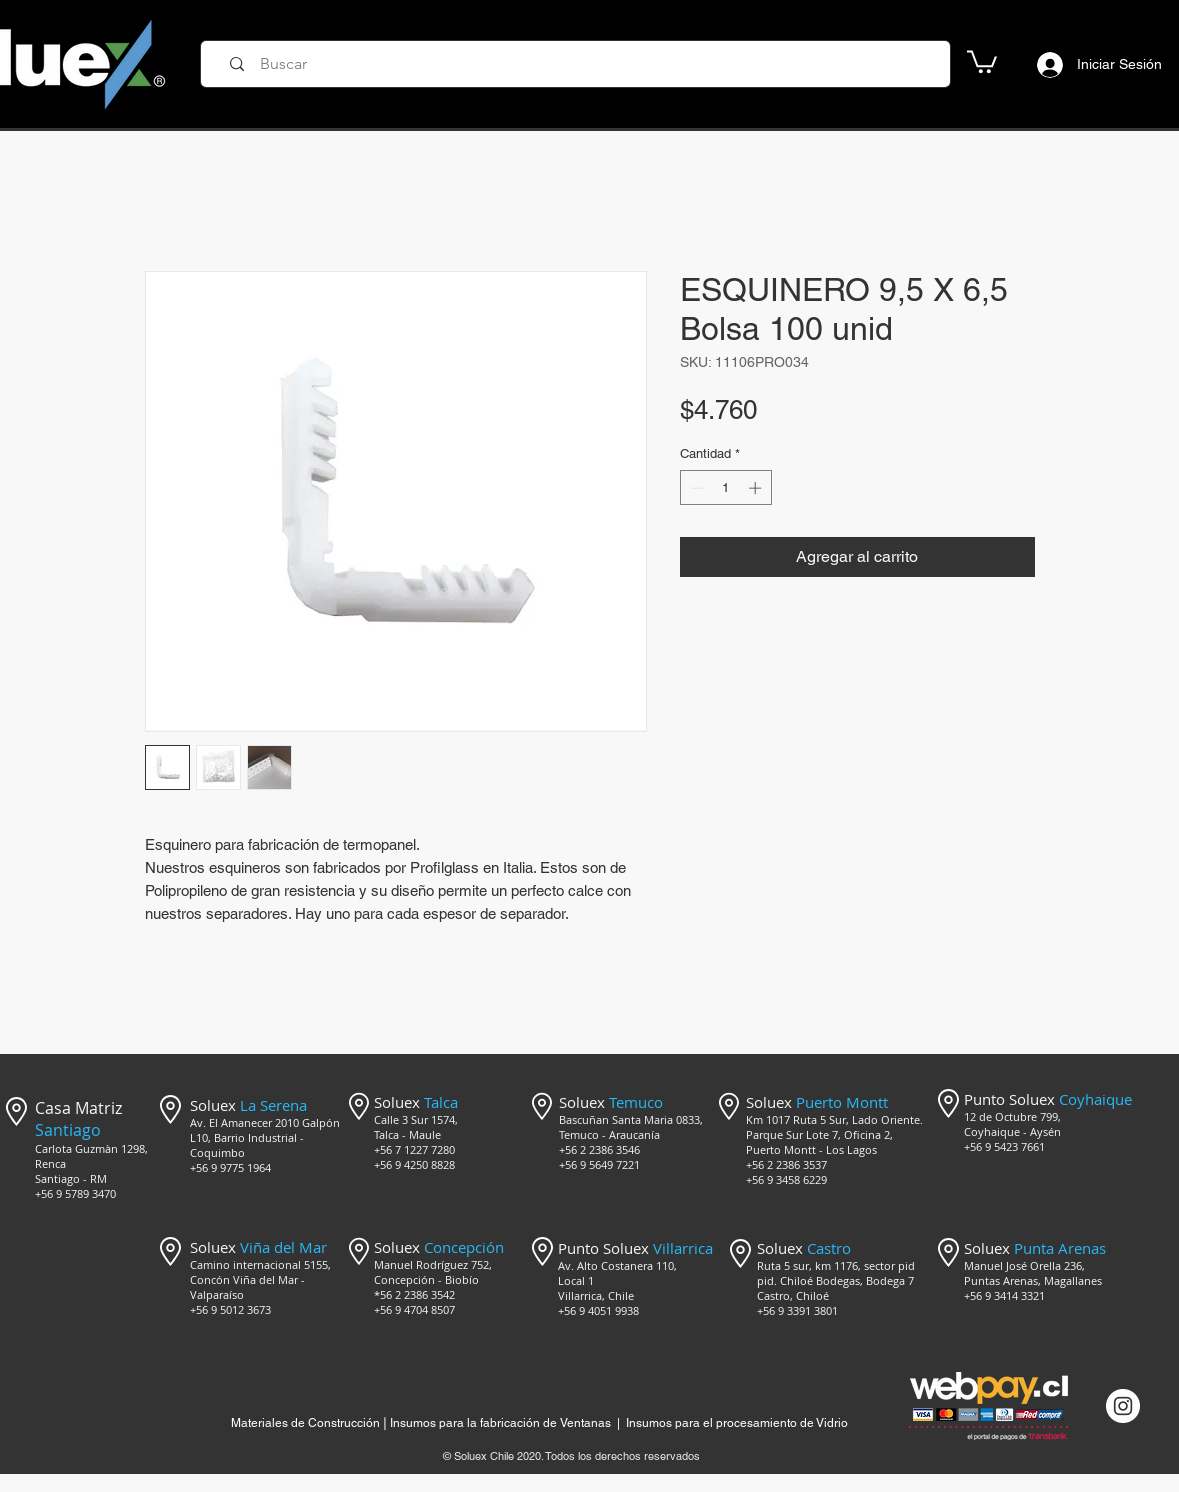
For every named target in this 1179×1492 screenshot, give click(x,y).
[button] (982, 60)
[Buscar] (582, 64)
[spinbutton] (725, 488)
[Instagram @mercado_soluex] (1123, 1406)
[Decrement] (695, 488)
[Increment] (757, 488)
